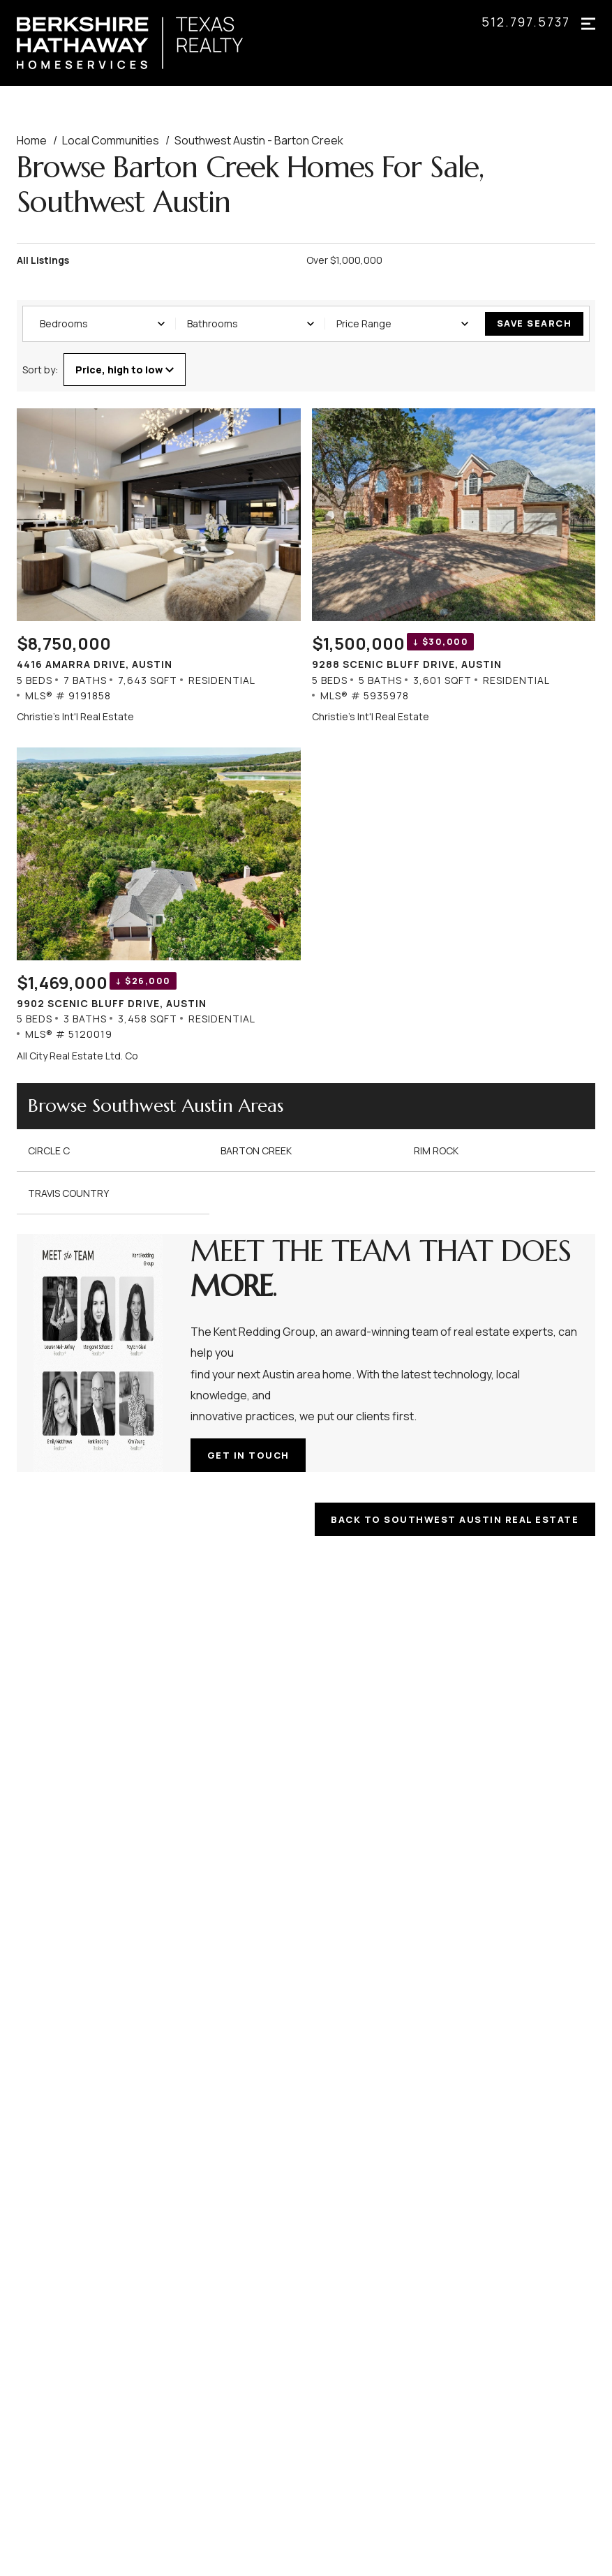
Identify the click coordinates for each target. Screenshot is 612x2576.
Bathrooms (251, 322)
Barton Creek (256, 1149)
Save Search (534, 323)
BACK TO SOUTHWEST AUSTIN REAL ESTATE (454, 1518)
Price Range (402, 322)
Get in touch (249, 1453)
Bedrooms (102, 322)
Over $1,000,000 (344, 260)
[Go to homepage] (144, 43)
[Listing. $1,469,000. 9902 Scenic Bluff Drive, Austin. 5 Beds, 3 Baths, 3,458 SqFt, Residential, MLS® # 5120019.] (159, 905)
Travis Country (68, 1192)
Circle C (49, 1149)
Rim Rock (436, 1149)
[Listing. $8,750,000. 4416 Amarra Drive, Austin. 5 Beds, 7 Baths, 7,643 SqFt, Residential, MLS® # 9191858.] (159, 566)
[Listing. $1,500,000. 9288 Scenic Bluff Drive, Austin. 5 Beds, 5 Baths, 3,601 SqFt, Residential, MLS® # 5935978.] (454, 566)
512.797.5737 (526, 21)
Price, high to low (124, 368)
